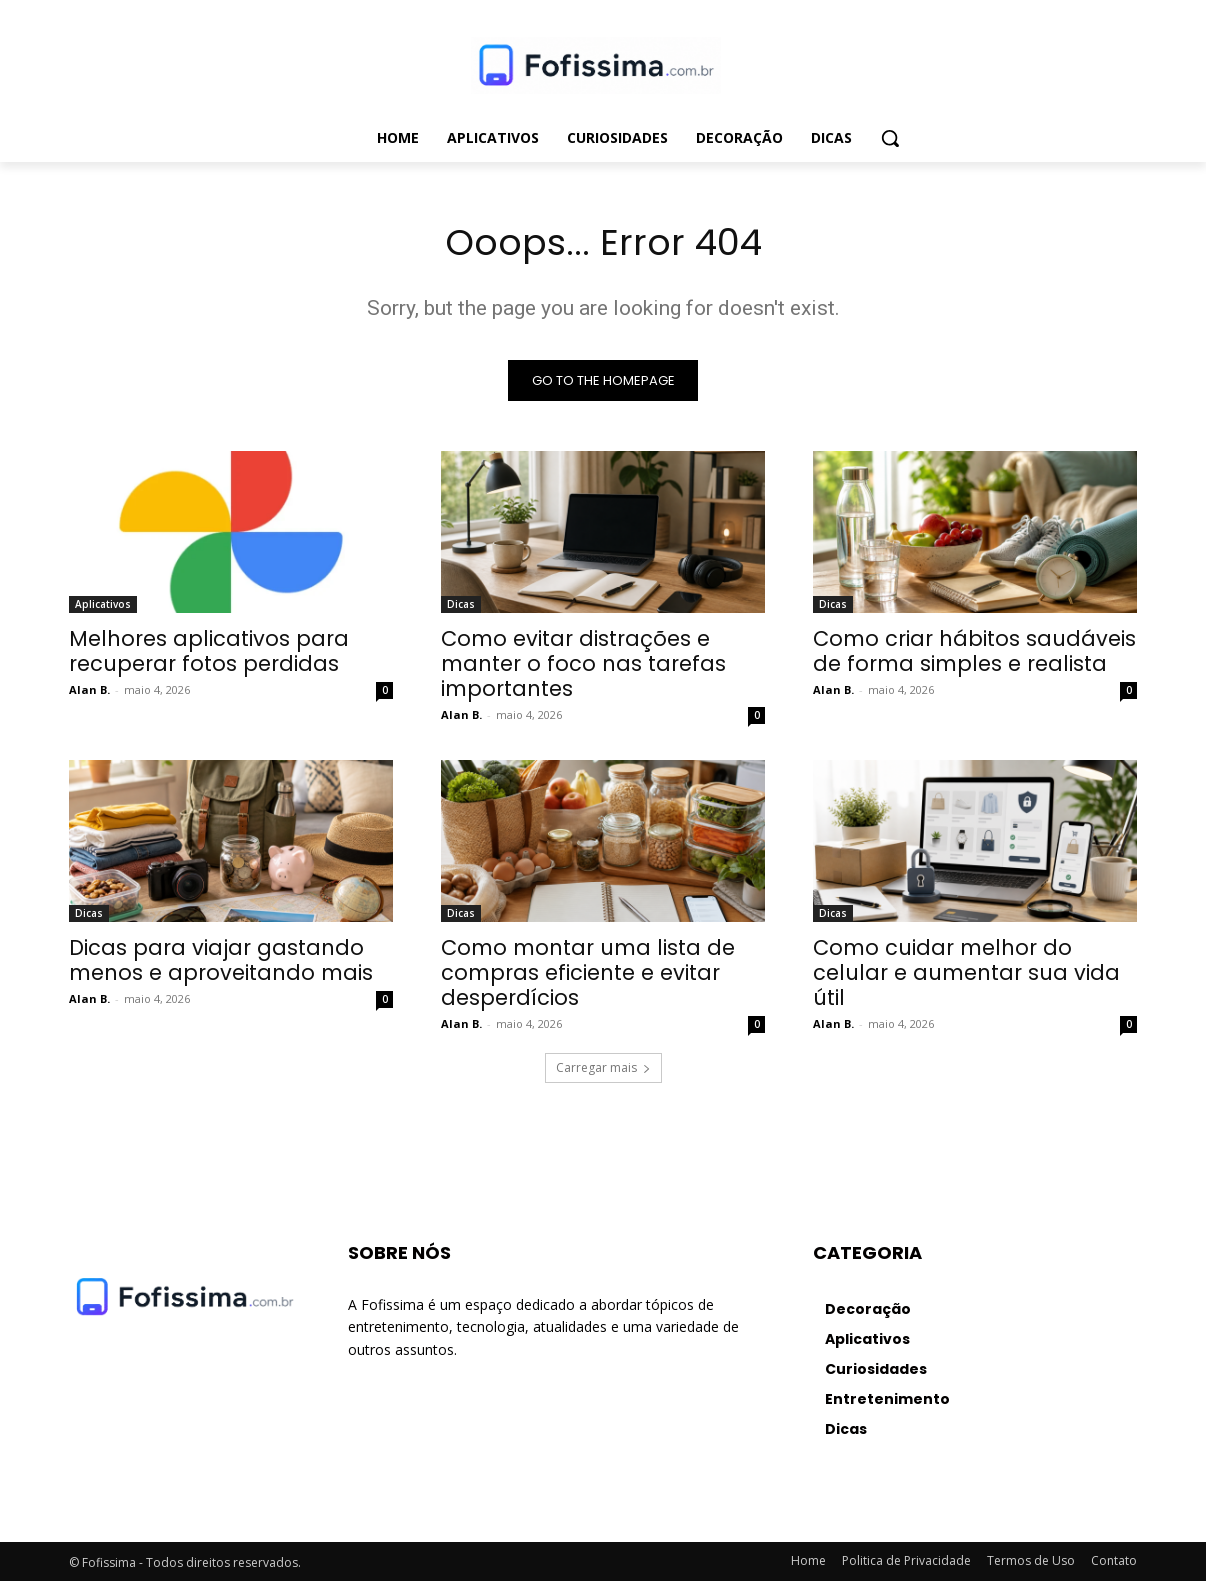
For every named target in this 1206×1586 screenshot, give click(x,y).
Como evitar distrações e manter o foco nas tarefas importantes (583, 668)
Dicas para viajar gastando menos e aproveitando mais (221, 965)
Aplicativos (103, 609)
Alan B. (89, 694)
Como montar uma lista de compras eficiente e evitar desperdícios (588, 977)
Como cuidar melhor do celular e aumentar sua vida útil (966, 977)
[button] (890, 138)
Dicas (461, 609)
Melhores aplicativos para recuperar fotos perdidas (209, 656)
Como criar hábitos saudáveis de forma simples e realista (974, 656)
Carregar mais (603, 1072)
